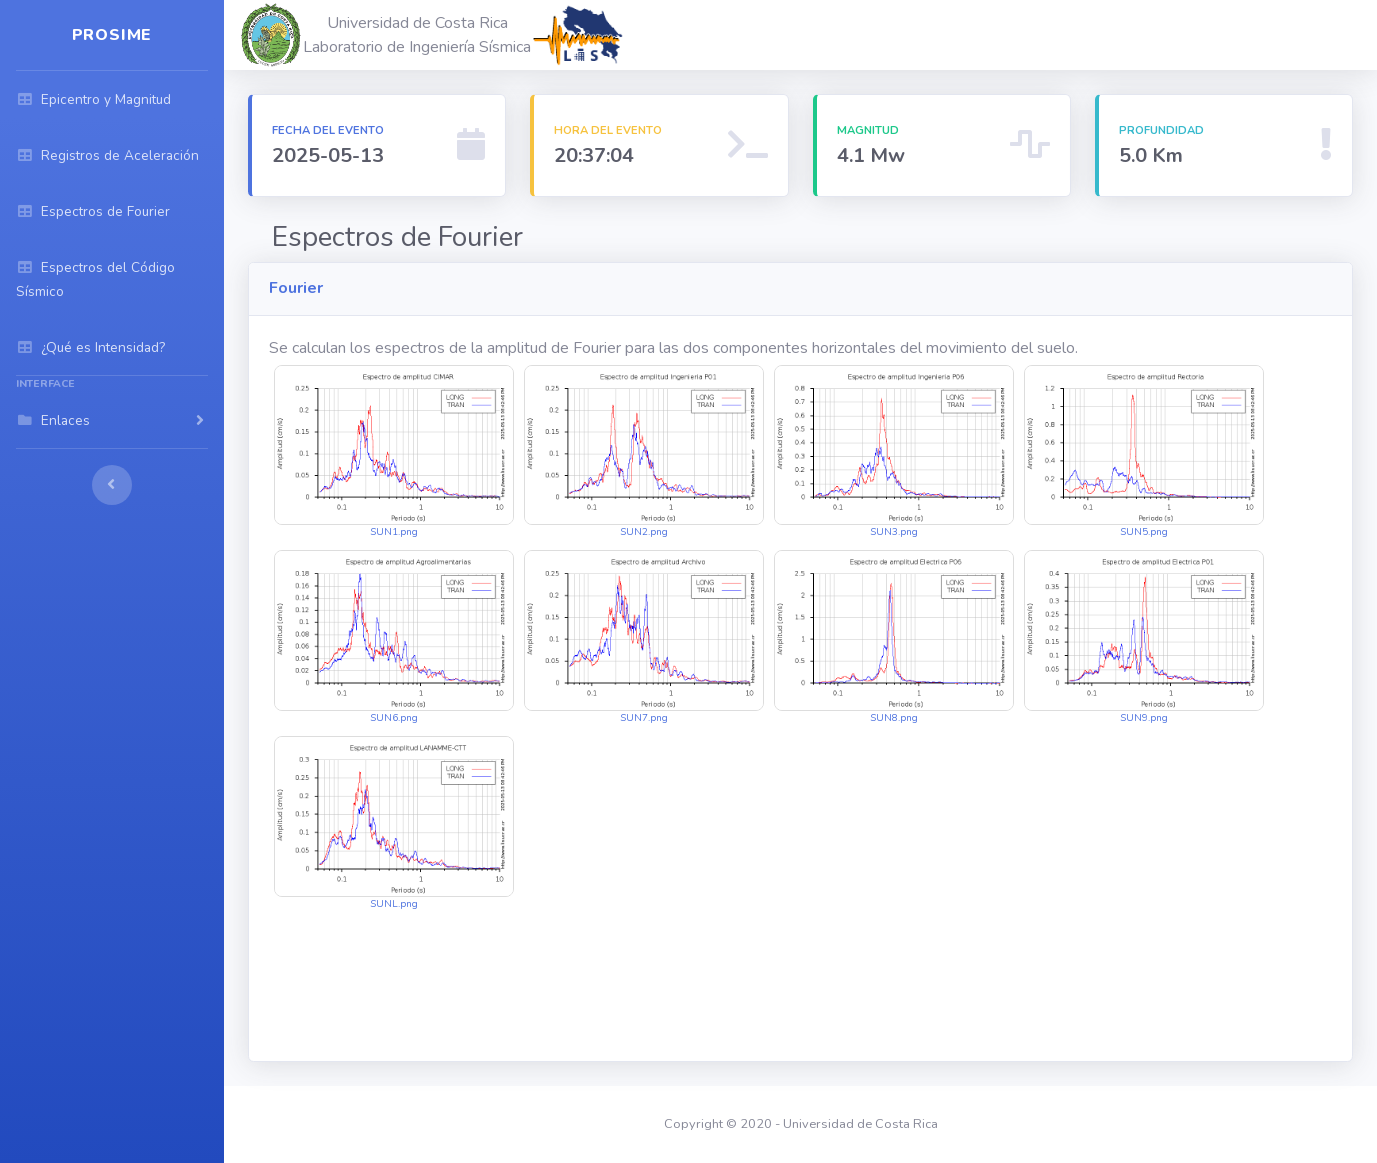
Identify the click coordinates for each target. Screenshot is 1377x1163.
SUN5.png (1144, 452)
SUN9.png (1144, 637)
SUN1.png (394, 452)
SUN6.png (394, 637)
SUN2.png (644, 452)
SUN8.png (894, 637)
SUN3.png (894, 452)
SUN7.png (644, 637)
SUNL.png (394, 823)
